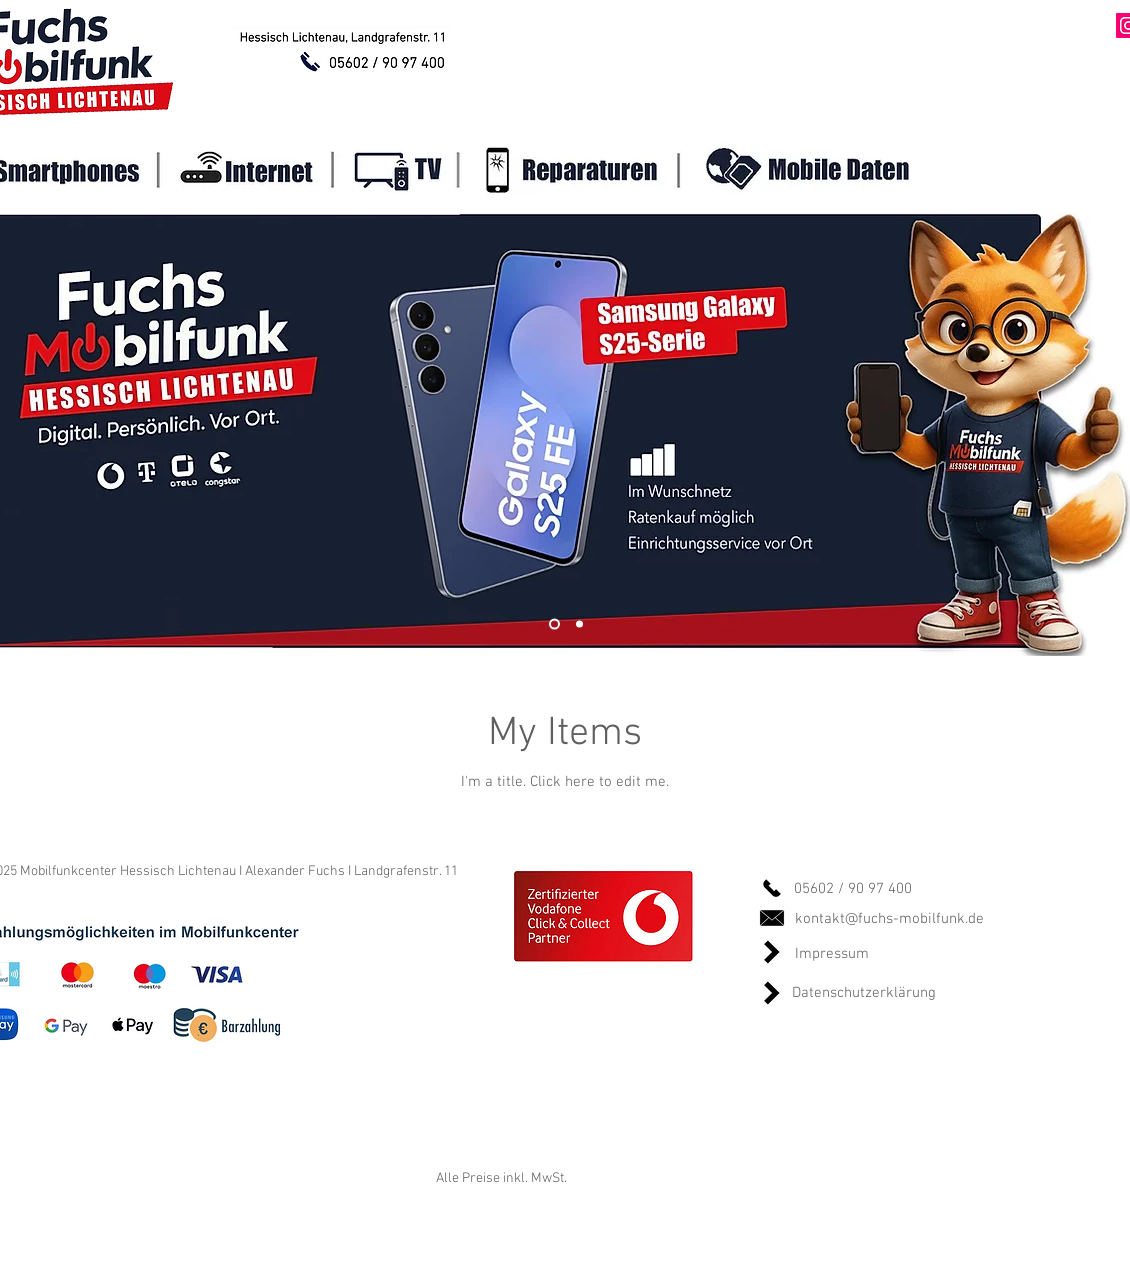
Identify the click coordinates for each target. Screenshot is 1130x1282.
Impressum (832, 954)
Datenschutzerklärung (864, 993)
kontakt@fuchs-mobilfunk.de (889, 919)
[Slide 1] (554, 624)
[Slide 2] (579, 624)
